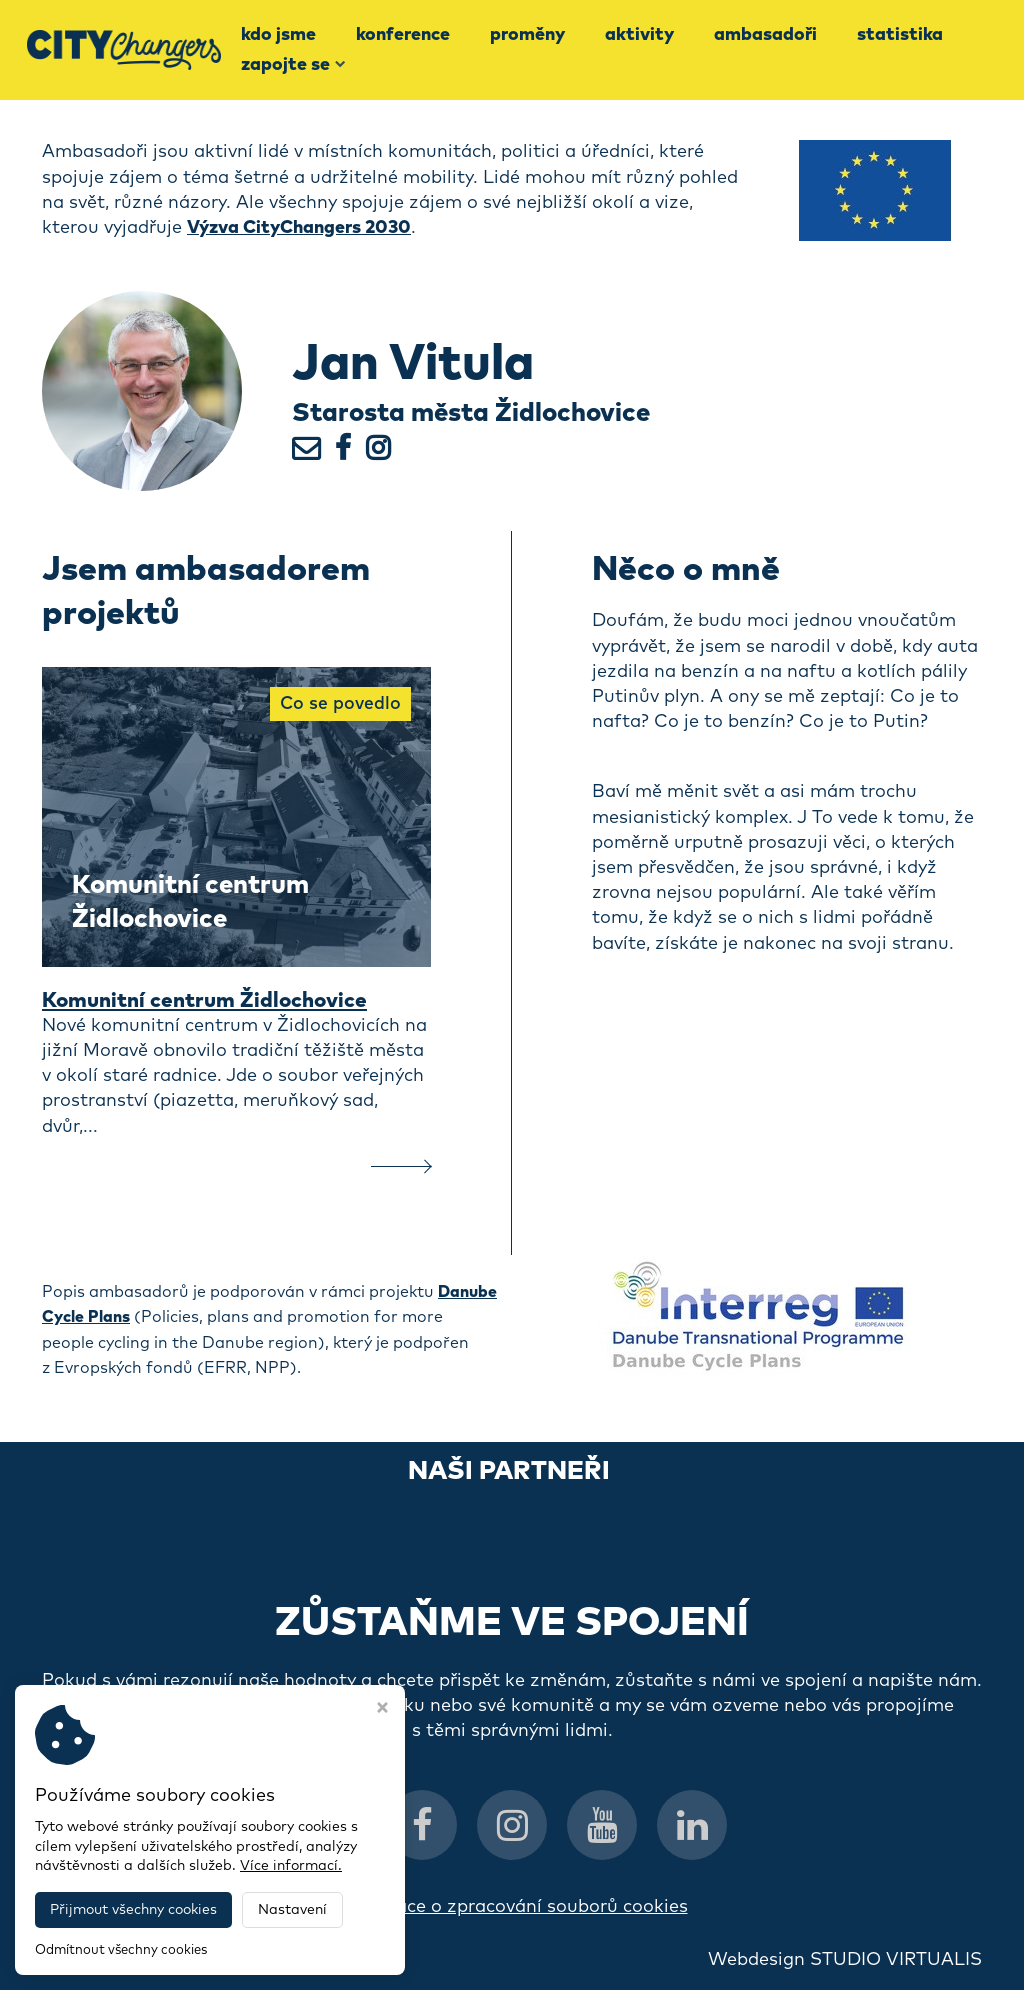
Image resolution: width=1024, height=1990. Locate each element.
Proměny (527, 35)
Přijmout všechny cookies (133, 1910)
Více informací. (291, 1866)
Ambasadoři (765, 35)
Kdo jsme (278, 35)
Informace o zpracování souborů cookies (512, 1907)
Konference (403, 35)
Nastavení (292, 1910)
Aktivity (639, 35)
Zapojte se (293, 65)
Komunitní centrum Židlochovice (212, 1001)
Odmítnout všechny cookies (121, 1950)
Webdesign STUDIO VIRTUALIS (845, 1960)
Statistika (900, 35)
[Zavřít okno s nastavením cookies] (382, 1710)
